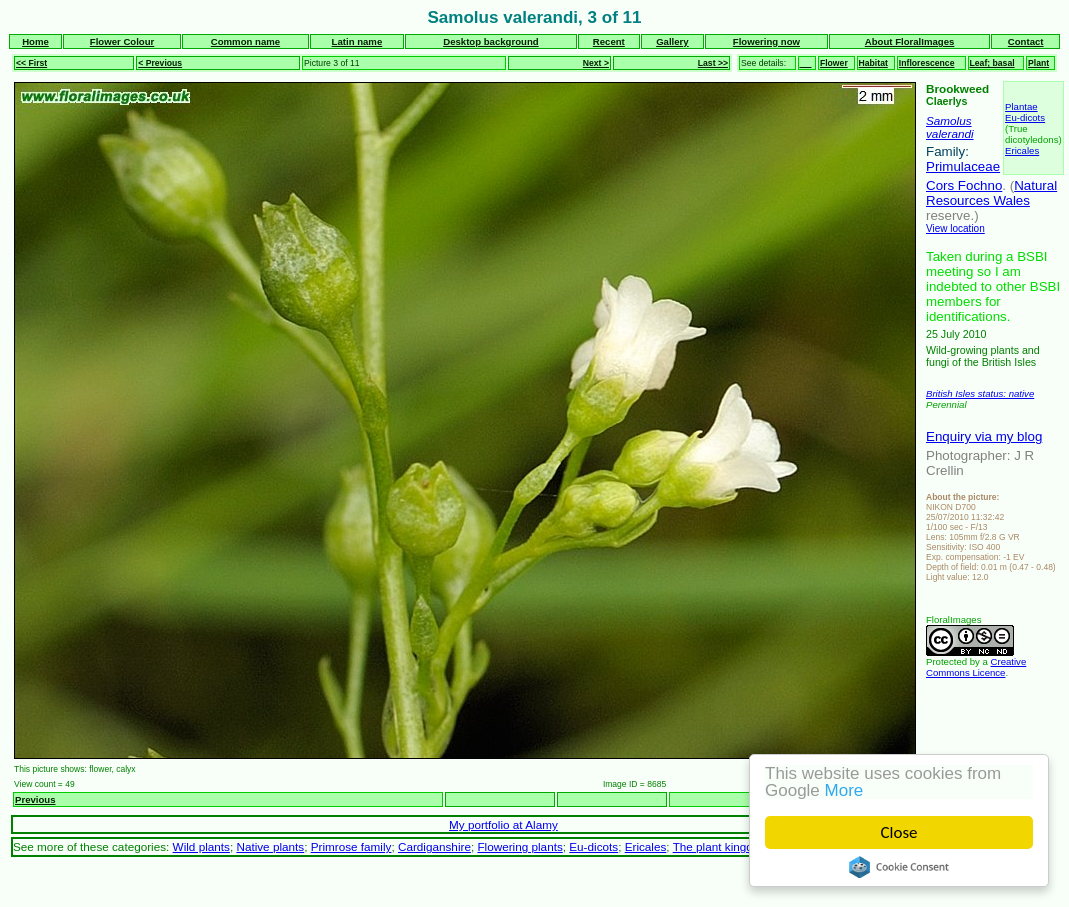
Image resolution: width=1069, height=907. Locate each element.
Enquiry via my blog (984, 436)
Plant (1038, 63)
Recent (609, 41)
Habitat (873, 63)
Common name (245, 41)
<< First (31, 63)
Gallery (672, 41)
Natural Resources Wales (991, 193)
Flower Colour (122, 41)
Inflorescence (927, 63)
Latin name (357, 41)
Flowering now (766, 41)
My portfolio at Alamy (503, 824)
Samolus (949, 120)
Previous (35, 799)
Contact (1026, 41)
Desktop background (490, 41)
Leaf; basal (992, 63)
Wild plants (201, 846)
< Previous (160, 63)
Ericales (1022, 150)
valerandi (950, 133)
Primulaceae (963, 166)
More (844, 790)
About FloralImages (910, 41)
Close (899, 832)
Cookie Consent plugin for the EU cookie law (899, 867)
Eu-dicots (1025, 117)
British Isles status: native (980, 393)
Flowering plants (519, 846)
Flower (834, 63)
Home (35, 41)
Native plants (270, 846)
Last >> (713, 63)
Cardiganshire (434, 846)
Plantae (1021, 106)
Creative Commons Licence (976, 667)
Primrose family (351, 846)
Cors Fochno (964, 185)
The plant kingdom (721, 846)
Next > (596, 63)
